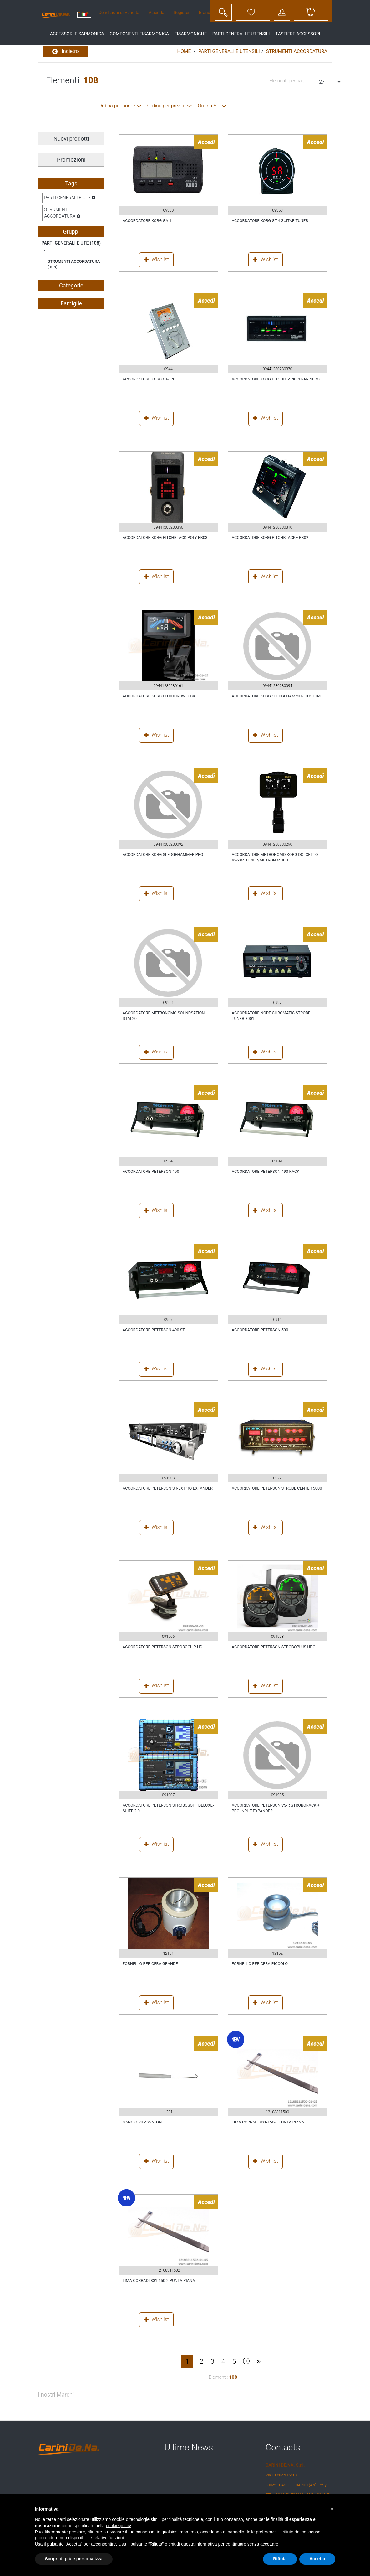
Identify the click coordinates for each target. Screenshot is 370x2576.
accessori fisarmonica (77, 34)
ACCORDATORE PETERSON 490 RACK (265, 1171)
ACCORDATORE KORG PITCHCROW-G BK (159, 696)
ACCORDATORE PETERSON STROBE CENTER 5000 (277, 1488)
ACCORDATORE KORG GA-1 (147, 220)
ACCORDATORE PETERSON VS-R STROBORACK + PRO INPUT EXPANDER (276, 1808)
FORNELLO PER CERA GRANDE (150, 1963)
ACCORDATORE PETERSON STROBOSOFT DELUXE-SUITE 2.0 (168, 1808)
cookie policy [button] (118, 2525)
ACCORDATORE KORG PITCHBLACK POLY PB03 (165, 537)
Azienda (156, 12)
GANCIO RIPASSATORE (143, 2122)
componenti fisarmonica (139, 34)
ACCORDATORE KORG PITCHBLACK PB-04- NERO (276, 379)
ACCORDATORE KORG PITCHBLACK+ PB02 (270, 537)
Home (184, 51)
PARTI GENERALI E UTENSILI (229, 51)
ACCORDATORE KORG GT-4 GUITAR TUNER (270, 220)
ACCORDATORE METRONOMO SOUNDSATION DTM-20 (164, 1016)
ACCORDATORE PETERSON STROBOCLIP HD (162, 1646)
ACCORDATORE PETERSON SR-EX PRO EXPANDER (168, 1488)
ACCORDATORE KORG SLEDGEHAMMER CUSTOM (276, 696)
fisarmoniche (191, 34)
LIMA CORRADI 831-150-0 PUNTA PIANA (268, 2122)
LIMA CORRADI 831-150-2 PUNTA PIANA (159, 2280)
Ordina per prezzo (166, 106)
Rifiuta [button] (280, 2558)
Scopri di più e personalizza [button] (74, 2558)
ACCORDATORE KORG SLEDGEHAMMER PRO (163, 854)
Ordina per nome (117, 106)
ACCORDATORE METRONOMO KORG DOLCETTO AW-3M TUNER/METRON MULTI (275, 857)
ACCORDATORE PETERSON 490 (151, 1171)
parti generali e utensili (241, 34)
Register (182, 12)
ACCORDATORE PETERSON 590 (260, 1329)
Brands (206, 12)
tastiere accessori (297, 34)
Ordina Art (209, 106)
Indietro (65, 51)
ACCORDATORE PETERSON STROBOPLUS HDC (273, 1646)
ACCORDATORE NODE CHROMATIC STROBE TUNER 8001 (271, 1016)
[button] (332, 2509)
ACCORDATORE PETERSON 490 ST (154, 1329)
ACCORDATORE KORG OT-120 (149, 379)
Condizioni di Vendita (119, 12)
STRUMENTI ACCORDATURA (296, 51)
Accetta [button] (317, 2558)
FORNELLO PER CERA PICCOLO (260, 1963)
